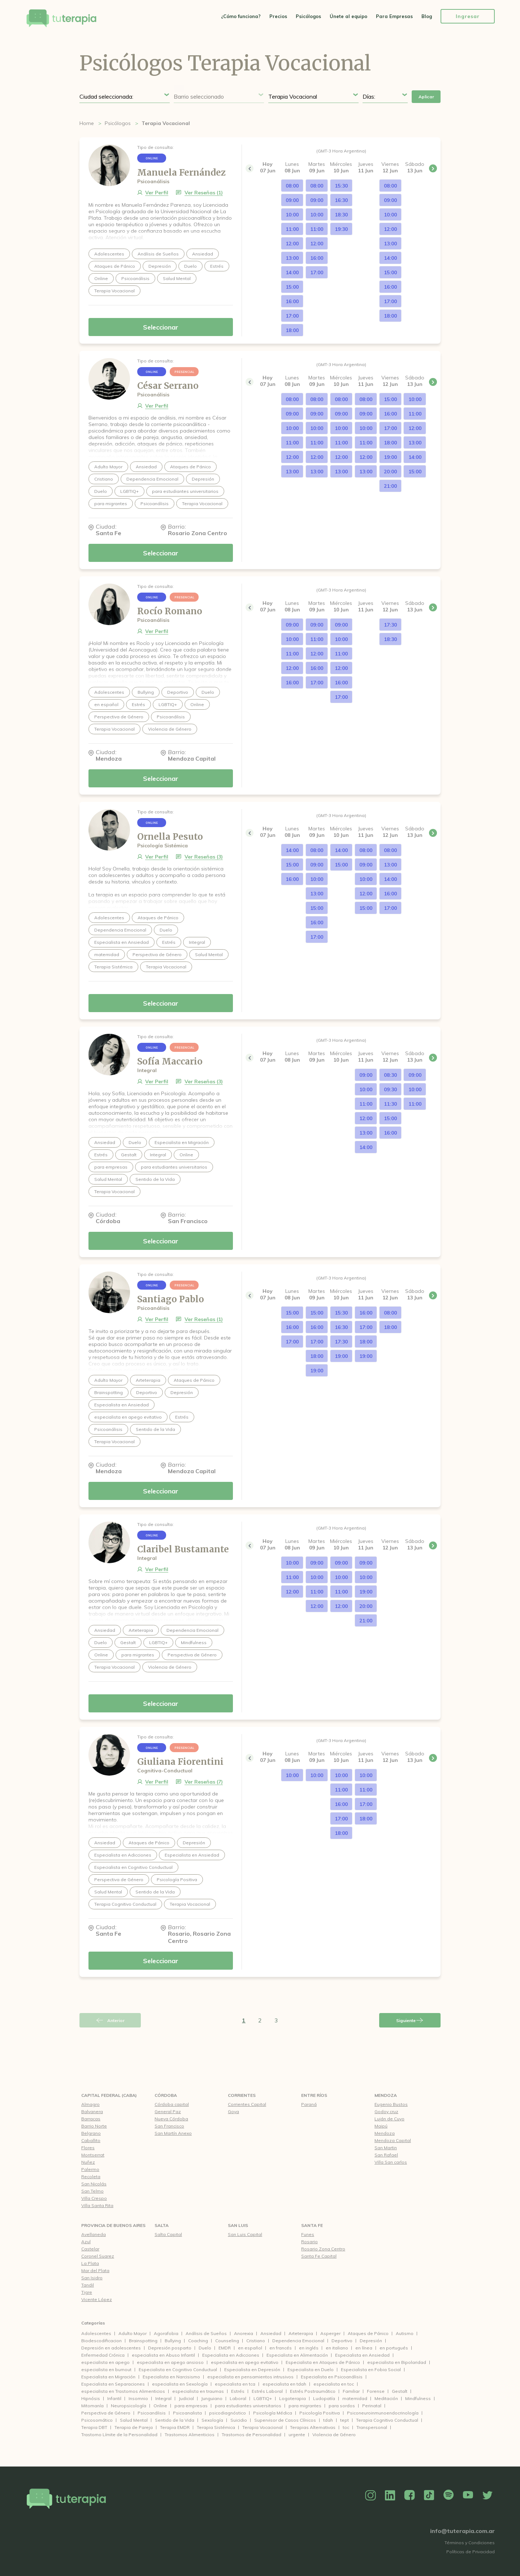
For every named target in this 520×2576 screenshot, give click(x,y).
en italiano (337, 2348)
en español (250, 2348)
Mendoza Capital (392, 2140)
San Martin (385, 2147)
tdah (328, 2420)
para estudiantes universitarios (248, 2405)
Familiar (351, 2391)
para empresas (191, 2405)
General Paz (168, 2111)
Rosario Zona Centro (323, 2249)
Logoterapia (292, 2398)
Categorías (93, 2323)
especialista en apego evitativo (244, 2362)
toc (346, 2427)
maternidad (354, 2398)
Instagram (370, 2495)
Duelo (205, 2348)
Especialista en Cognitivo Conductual (178, 2369)
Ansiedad (270, 2333)
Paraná (309, 2104)
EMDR (224, 2348)
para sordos (342, 2405)
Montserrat (92, 2155)
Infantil (114, 2398)
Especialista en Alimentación (297, 2355)
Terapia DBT (94, 2427)
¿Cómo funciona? (241, 16)
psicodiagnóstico (227, 2413)
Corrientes (242, 2095)
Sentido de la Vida (174, 2420)
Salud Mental (134, 2420)
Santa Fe (312, 2225)
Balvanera (92, 2111)
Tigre (86, 2292)
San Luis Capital (245, 2234)
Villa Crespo (94, 2198)
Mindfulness (418, 2398)
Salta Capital (168, 2234)
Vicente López (96, 2299)
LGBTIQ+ (263, 2398)
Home (86, 123)
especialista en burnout (106, 2369)
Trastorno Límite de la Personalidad (119, 2434)
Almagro (90, 2104)
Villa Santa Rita (97, 2205)
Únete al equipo (348, 16)
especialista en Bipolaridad (396, 2362)
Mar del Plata (95, 2270)
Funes (307, 2234)
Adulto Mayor (132, 2333)
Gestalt (399, 2391)
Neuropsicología (128, 2405)
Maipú (380, 2126)
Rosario (309, 2241)
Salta (162, 2225)
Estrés (237, 2391)
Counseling (227, 2340)
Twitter (487, 2495)
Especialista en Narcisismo (171, 2376)
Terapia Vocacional (262, 2427)
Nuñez (88, 2162)
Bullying (173, 2340)
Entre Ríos (314, 2095)
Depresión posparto (169, 2348)
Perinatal (371, 2405)
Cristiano (255, 2340)
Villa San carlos (390, 2162)
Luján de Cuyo (389, 2118)
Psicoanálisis (152, 2413)
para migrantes (305, 2405)
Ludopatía (324, 2398)
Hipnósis (90, 2398)
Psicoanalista (187, 2413)
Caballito (90, 2140)
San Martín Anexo (173, 2133)
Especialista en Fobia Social (371, 2369)
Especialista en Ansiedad (362, 2355)
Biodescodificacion (101, 2340)
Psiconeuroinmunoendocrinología (383, 2413)
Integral (163, 2398)
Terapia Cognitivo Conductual (387, 2420)
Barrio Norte (94, 2126)
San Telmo (92, 2191)
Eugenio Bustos (391, 2104)
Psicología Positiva (319, 2413)
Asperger (330, 2333)
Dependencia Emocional (298, 2340)
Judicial (186, 2398)
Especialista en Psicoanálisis (332, 2376)
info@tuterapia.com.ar (462, 2530)
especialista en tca (235, 2384)
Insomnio (138, 2398)
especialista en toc (333, 2384)
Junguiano (211, 2398)
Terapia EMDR (175, 2427)
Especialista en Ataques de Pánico (323, 2362)
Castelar (90, 2249)
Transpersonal (371, 2427)
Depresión (371, 2340)
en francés (280, 2348)
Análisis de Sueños (206, 2333)
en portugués (394, 2348)
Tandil (87, 2285)
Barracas (90, 2118)
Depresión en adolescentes (111, 2348)
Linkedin (390, 2495)
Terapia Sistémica (216, 2427)
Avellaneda (93, 2234)
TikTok (429, 2495)
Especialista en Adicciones (230, 2355)
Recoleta (90, 2176)
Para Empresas (394, 16)
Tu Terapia (61, 19)
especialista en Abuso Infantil (163, 2355)
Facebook (409, 2495)
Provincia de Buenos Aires (113, 2225)
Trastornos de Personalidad (251, 2434)
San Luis (238, 2225)
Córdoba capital (172, 2104)
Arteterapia (301, 2333)
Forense (376, 2391)
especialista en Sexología (180, 2384)
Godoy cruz (386, 2111)
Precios (278, 16)
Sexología (212, 2420)
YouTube (468, 2495)
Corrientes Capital (247, 2104)
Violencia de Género (334, 2434)
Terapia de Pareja (133, 2427)
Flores (88, 2147)
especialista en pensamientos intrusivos (250, 2376)
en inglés (308, 2348)
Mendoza (385, 2095)
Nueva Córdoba (171, 2118)
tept (344, 2420)
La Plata (90, 2263)
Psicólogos (308, 16)
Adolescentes (96, 2333)
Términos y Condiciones (470, 2542)
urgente (297, 2434)
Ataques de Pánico (368, 2333)
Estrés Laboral (267, 2391)
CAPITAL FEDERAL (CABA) (109, 2095)
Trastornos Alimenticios (189, 2434)
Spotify (448, 2495)
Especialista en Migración (108, 2376)
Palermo (90, 2169)
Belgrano (91, 2133)
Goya (233, 2111)
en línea (363, 2348)
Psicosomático (97, 2420)
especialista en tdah (284, 2384)
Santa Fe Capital (319, 2256)
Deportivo (342, 2340)
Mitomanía (92, 2405)
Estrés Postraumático (312, 2391)
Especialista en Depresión (252, 2369)
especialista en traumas (198, 2391)
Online (160, 2405)
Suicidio (238, 2420)
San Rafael (386, 2155)
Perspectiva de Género (105, 2413)
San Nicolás (94, 2183)
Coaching (198, 2340)
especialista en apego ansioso (170, 2362)
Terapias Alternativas (312, 2427)
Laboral (238, 2398)
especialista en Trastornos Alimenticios (123, 2391)
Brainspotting (143, 2340)
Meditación (386, 2398)
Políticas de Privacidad (470, 2551)
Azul (86, 2241)
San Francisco (169, 2126)
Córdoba (166, 2095)
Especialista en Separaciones (113, 2384)
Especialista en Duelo (310, 2369)
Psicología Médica (272, 2413)
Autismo (404, 2333)
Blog (426, 16)
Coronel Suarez (97, 2256)
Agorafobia (166, 2333)
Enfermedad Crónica (103, 2355)
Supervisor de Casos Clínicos (285, 2420)
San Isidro (92, 2277)
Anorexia (243, 2333)
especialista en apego (105, 2362)
